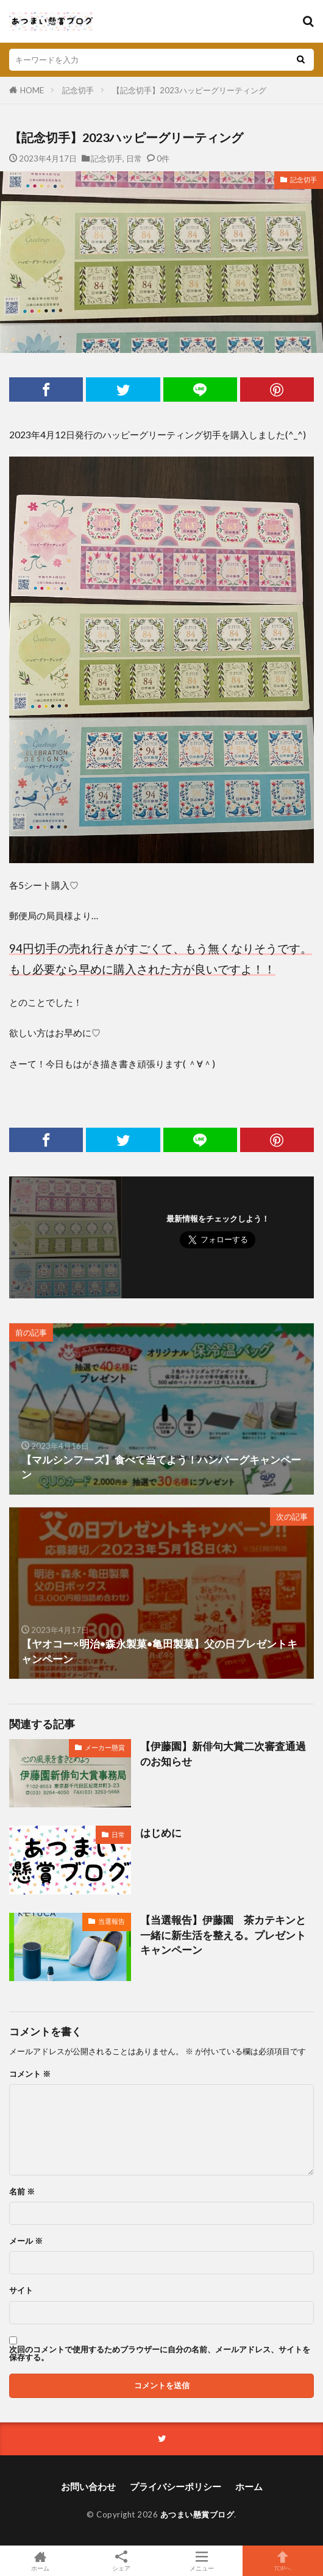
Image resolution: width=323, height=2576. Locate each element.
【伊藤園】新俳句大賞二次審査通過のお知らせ (223, 1754)
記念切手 (78, 90)
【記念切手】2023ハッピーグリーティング (189, 90)
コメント (30, 2074)
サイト (21, 2290)
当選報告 (111, 1921)
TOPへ (283, 2560)
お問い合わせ (88, 2486)
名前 (22, 2192)
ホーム (249, 2486)
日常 (134, 158)
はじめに (161, 1833)
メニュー (202, 2560)
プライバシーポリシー (175, 2486)
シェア (121, 2561)
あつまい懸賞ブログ (197, 2514)
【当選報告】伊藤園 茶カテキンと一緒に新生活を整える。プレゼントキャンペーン (223, 1935)
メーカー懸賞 (105, 1747)
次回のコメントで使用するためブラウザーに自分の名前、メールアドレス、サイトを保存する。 (159, 2353)
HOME (32, 90)
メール (26, 2241)
